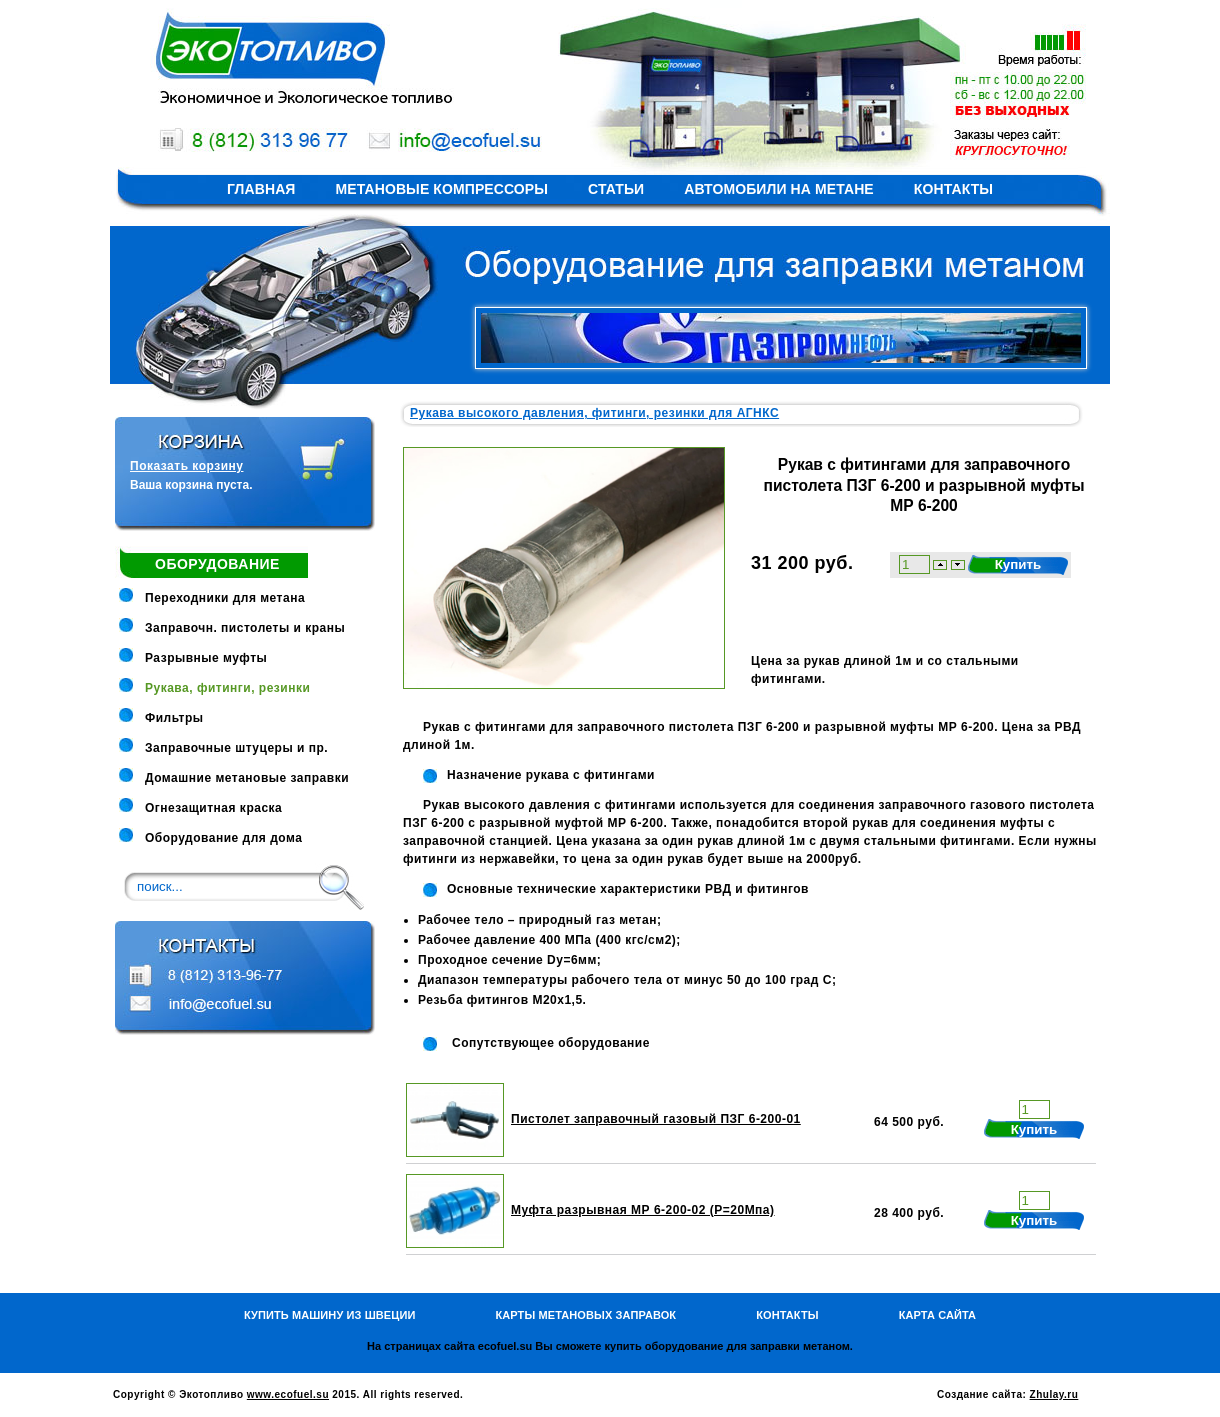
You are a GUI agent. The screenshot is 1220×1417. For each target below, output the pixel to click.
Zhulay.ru (1054, 1394)
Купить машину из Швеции (330, 1315)
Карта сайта (937, 1315)
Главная (261, 189)
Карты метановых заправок (585, 1315)
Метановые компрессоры (442, 189)
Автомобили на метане (779, 189)
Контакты (953, 189)
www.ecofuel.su (288, 1394)
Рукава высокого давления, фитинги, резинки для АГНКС (594, 413)
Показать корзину (186, 466)
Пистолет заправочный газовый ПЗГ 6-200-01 (656, 1119)
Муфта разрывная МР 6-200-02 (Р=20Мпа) (643, 1210)
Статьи (616, 189)
